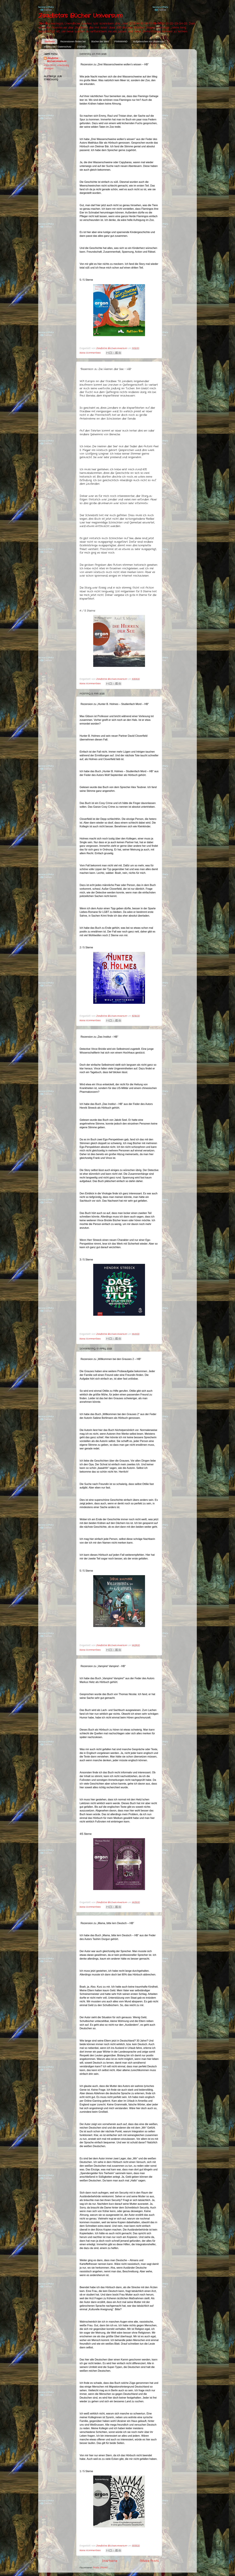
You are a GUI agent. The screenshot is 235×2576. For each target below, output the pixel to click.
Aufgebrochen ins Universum (148, 41)
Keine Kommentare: (91, 352)
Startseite (50, 41)
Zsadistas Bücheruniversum (56, 60)
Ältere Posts (149, 2561)
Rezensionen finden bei (73, 41)
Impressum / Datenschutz (57, 46)
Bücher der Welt (100, 41)
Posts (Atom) (100, 2567)
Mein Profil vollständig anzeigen (56, 67)
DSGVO (81, 46)
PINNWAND (120, 41)
